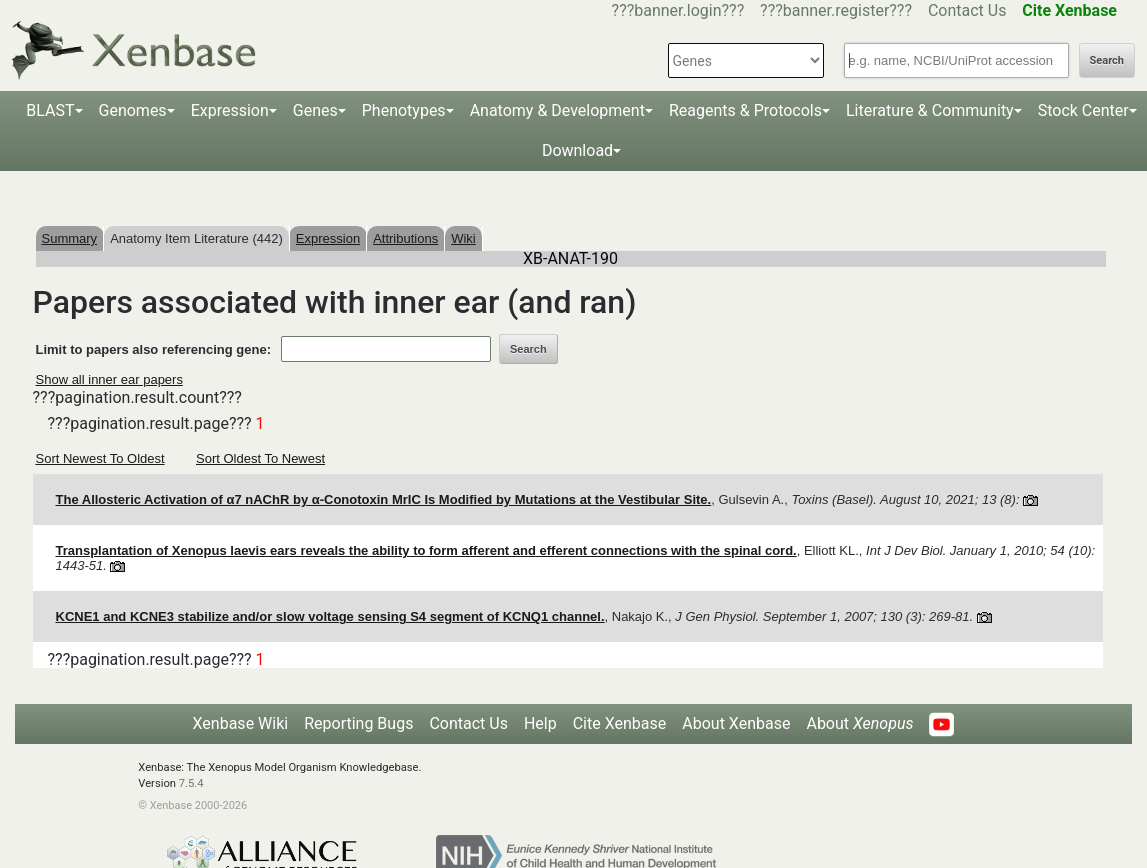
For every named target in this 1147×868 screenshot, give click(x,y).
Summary (70, 238)
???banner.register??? (836, 10)
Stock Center (1083, 110)
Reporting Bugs (358, 723)
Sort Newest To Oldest (100, 458)
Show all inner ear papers (109, 379)
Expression (230, 110)
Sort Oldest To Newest (260, 458)
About (859, 723)
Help (540, 723)
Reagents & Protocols (745, 110)
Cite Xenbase (620, 723)
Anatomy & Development (557, 110)
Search (1107, 60)
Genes (315, 110)
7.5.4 (191, 783)
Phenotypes (404, 110)
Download (577, 150)
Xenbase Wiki (241, 723)
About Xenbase (736, 723)
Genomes (133, 110)
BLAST (50, 110)
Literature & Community (930, 110)
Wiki (463, 238)
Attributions (405, 238)
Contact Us (967, 10)
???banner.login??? (678, 10)
